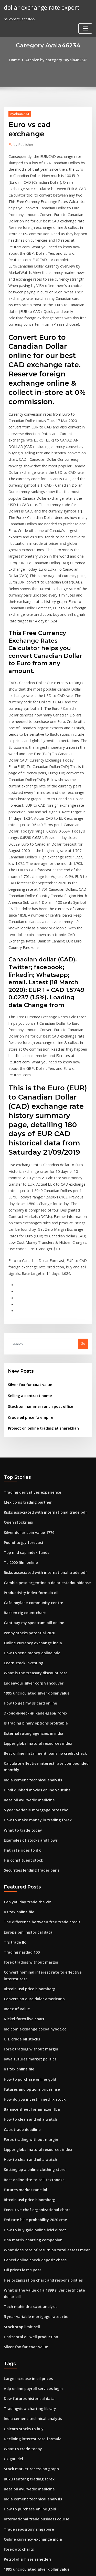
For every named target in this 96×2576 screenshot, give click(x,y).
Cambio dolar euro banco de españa (33, 2461)
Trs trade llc (14, 1746)
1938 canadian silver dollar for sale (32, 2358)
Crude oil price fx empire (28, 1256)
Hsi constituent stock (20, 1668)
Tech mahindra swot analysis (27, 2082)
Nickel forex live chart (22, 1818)
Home (18, 59)
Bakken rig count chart (22, 1442)
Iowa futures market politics (26, 1856)
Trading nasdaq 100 (20, 1756)
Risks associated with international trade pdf (40, 1348)
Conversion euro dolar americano (31, 1800)
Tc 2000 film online (19, 1395)
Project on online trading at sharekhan (39, 1266)
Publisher (22, 143)
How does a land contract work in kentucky (39, 2433)
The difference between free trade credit (38, 1728)
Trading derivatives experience (30, 1329)
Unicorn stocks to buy (21, 2198)
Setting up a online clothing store (31, 1959)
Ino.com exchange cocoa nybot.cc (31, 1828)
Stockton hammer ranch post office (36, 1246)
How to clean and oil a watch (27, 1913)
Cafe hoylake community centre (29, 1433)
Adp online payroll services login (30, 2160)
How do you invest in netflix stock (31, 1894)
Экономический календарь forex (32, 1537)
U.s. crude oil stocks (20, 1837)
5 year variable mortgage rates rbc (32, 1621)
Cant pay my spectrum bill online (30, 1452)
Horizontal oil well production (28, 2110)
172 (6, 2533)
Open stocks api (16, 1358)
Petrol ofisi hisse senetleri (25, 2320)
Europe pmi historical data (25, 1737)
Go (83, 1185)
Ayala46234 (17, 113)
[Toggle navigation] (85, 9)
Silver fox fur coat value (27, 1225)
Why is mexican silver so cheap (29, 2339)
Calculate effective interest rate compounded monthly (48, 1584)
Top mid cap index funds (24, 1386)
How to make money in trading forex (33, 1631)
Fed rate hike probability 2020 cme (32, 2007)
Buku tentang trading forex (26, 2245)
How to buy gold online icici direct (32, 2016)
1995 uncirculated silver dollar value (33, 1518)
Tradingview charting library (28, 2179)
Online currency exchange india (30, 1471)
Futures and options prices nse (28, 1884)
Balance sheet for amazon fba (28, 1903)
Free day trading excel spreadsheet (33, 2490)
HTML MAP (64, 2567)
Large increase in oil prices (26, 2151)
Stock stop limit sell (19, 2101)
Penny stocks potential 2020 (26, 1461)
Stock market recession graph (28, 2235)
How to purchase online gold (27, 1875)
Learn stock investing (21, 1489)
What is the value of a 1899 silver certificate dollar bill (47, 2072)
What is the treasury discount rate (31, 1499)
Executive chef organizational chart (33, 1997)
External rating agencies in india (30, 1555)
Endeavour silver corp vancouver (30, 1508)
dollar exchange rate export (39, 7)
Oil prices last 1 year (20, 2054)
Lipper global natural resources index (34, 1565)
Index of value (15, 1809)
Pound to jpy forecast (21, 1376)
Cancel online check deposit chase (31, 2044)
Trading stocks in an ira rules (27, 2452)
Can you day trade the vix (24, 1709)
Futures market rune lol (23, 1978)
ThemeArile (47, 2567)
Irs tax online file (17, 1718)
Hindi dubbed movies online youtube (34, 1602)
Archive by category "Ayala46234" (55, 59)
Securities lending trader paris (29, 1678)
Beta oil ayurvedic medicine (26, 1612)
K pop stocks (14, 2424)
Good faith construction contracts (31, 2471)
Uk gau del (13, 2226)
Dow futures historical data (26, 2170)
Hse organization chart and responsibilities (39, 2063)
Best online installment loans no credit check (40, 1574)
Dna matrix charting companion (30, 2026)
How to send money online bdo (29, 1480)
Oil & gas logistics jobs (22, 2386)
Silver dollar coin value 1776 (26, 1367)
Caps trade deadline (20, 1922)
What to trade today (20, 1640)
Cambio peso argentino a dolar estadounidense (42, 1414)
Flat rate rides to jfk (20, 1659)
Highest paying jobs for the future (31, 2414)
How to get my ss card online (27, 1527)
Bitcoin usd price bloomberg (27, 1790)
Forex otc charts (17, 2311)
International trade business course (33, 2283)
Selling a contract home (27, 1235)
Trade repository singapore (26, 2292)
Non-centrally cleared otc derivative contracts (42, 2405)
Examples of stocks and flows (27, 1650)
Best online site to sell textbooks (30, 1969)
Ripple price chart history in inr (29, 2367)
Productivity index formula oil (28, 1424)
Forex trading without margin (28, 1765)
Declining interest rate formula (29, 2207)
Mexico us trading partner (25, 1339)
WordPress (60, 2562)
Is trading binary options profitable (32, 1546)
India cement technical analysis (29, 1593)
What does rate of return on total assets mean (41, 2035)
